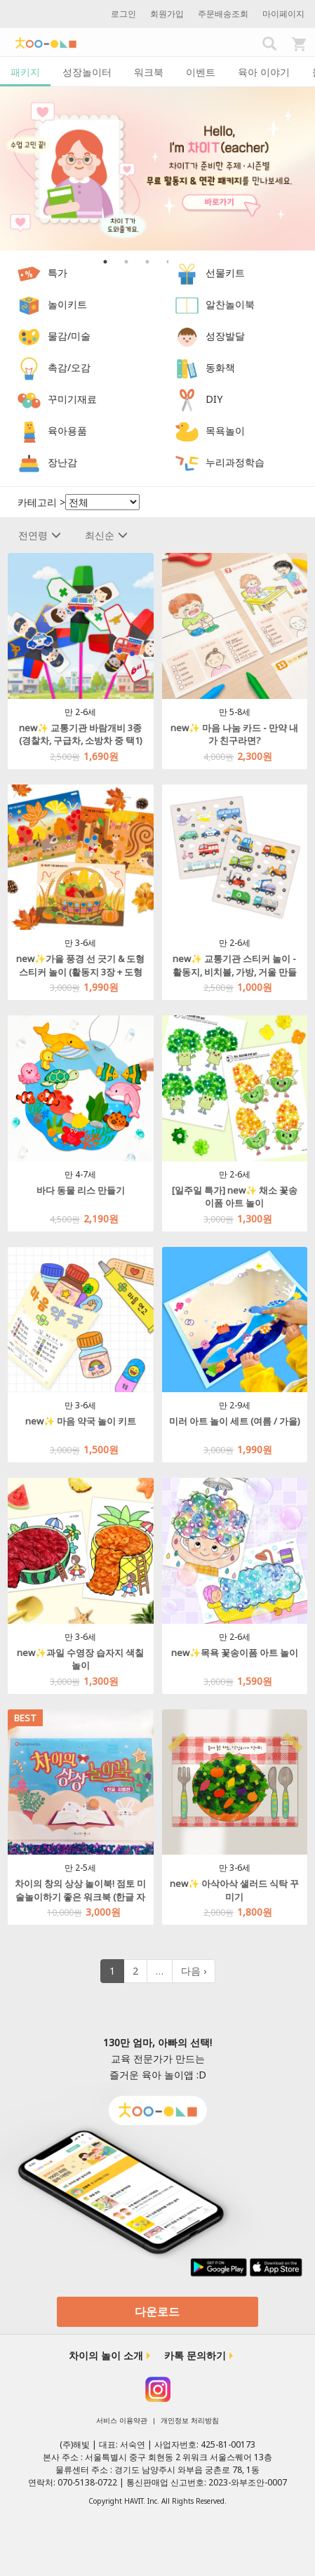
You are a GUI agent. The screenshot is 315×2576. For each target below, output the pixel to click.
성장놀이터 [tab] (87, 72)
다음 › (193, 1970)
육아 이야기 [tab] (264, 72)
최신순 (106, 535)
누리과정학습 (235, 462)
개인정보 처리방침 (190, 2420)
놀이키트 (67, 305)
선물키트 (225, 273)
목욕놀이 (225, 431)
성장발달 (225, 336)
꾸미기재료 (72, 399)
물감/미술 (69, 336)
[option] (157, 169)
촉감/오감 (69, 368)
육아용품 (67, 431)
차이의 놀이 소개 (106, 2355)
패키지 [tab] (25, 72)
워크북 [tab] (148, 72)
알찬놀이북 (230, 305)
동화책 (220, 368)
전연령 (39, 535)
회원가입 (167, 14)
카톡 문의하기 (195, 2355)
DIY (214, 399)
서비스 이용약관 (121, 2420)
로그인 (123, 14)
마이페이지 (283, 14)
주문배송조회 (223, 14)
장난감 (62, 462)
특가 (57, 273)
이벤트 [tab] (200, 72)
